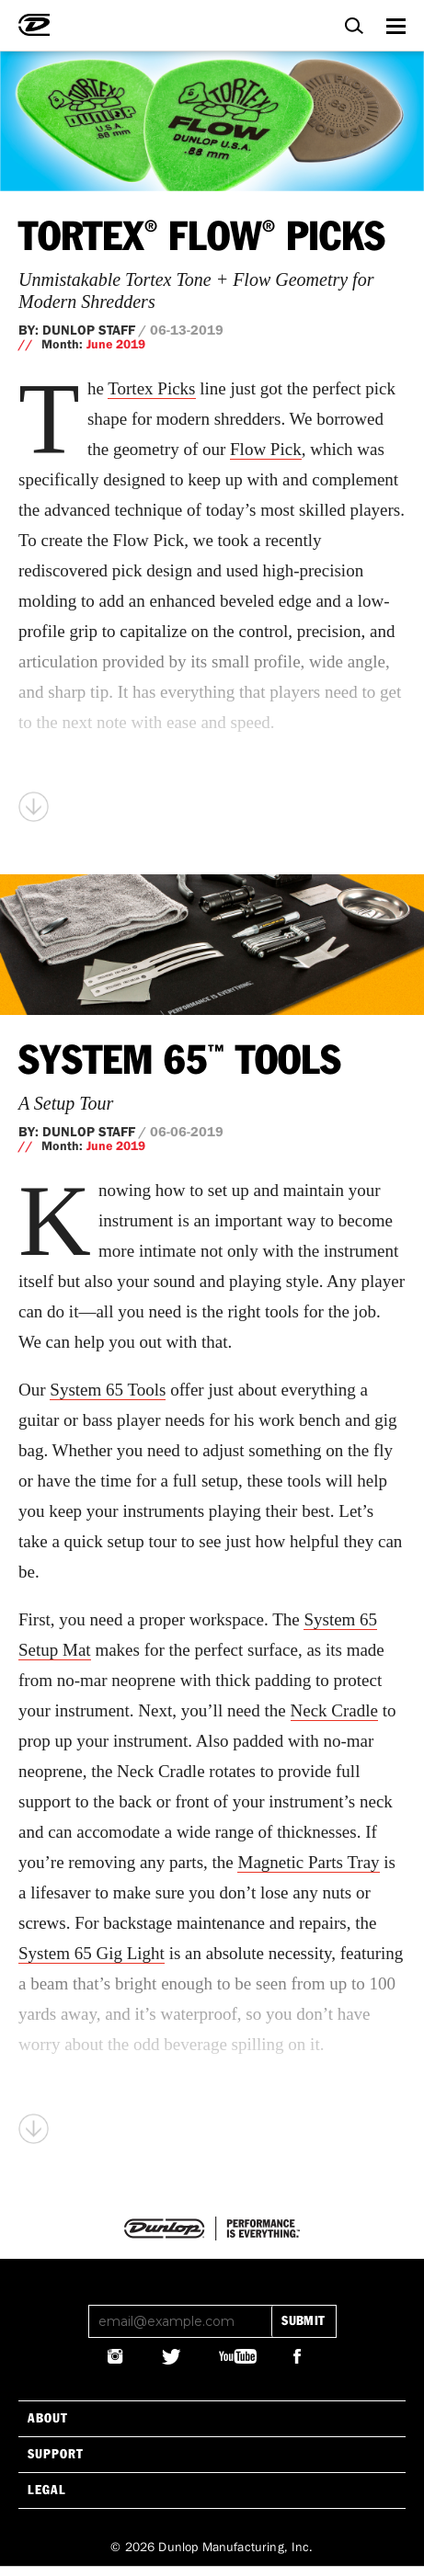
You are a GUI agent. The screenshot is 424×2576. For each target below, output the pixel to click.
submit (303, 2321)
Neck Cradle (334, 1710)
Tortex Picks (151, 388)
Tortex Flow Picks (201, 238)
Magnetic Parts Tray (308, 1862)
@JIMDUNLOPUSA (116, 2356)
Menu (395, 23)
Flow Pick (266, 449)
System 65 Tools (179, 1062)
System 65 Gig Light (91, 1953)
